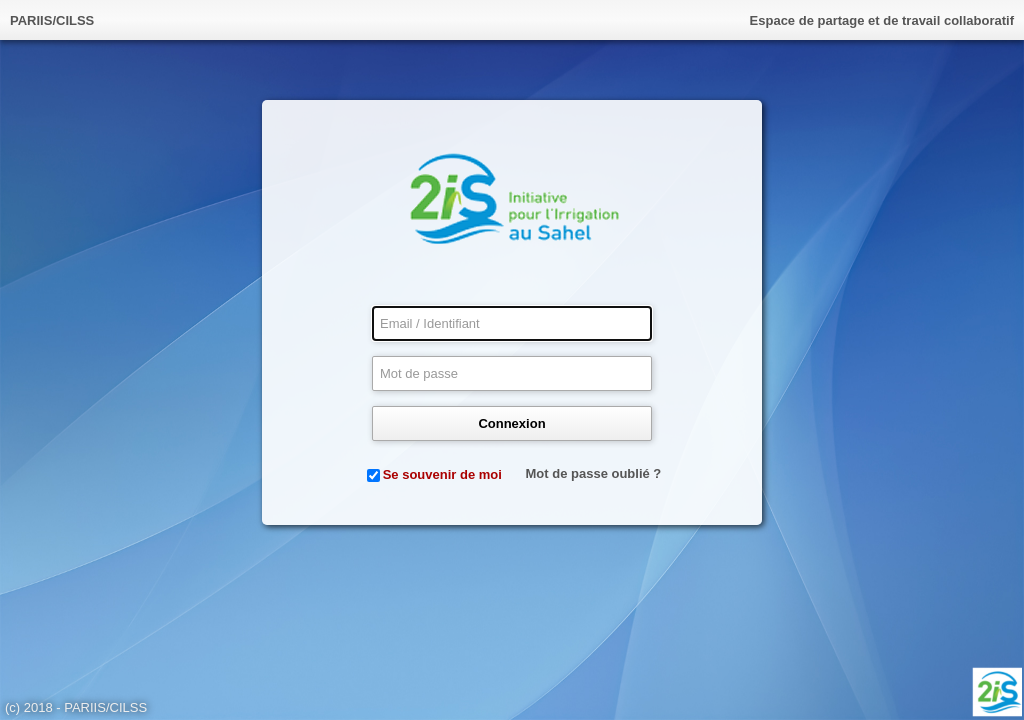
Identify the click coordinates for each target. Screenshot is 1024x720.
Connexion (511, 423)
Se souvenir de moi (442, 474)
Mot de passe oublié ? (594, 473)
